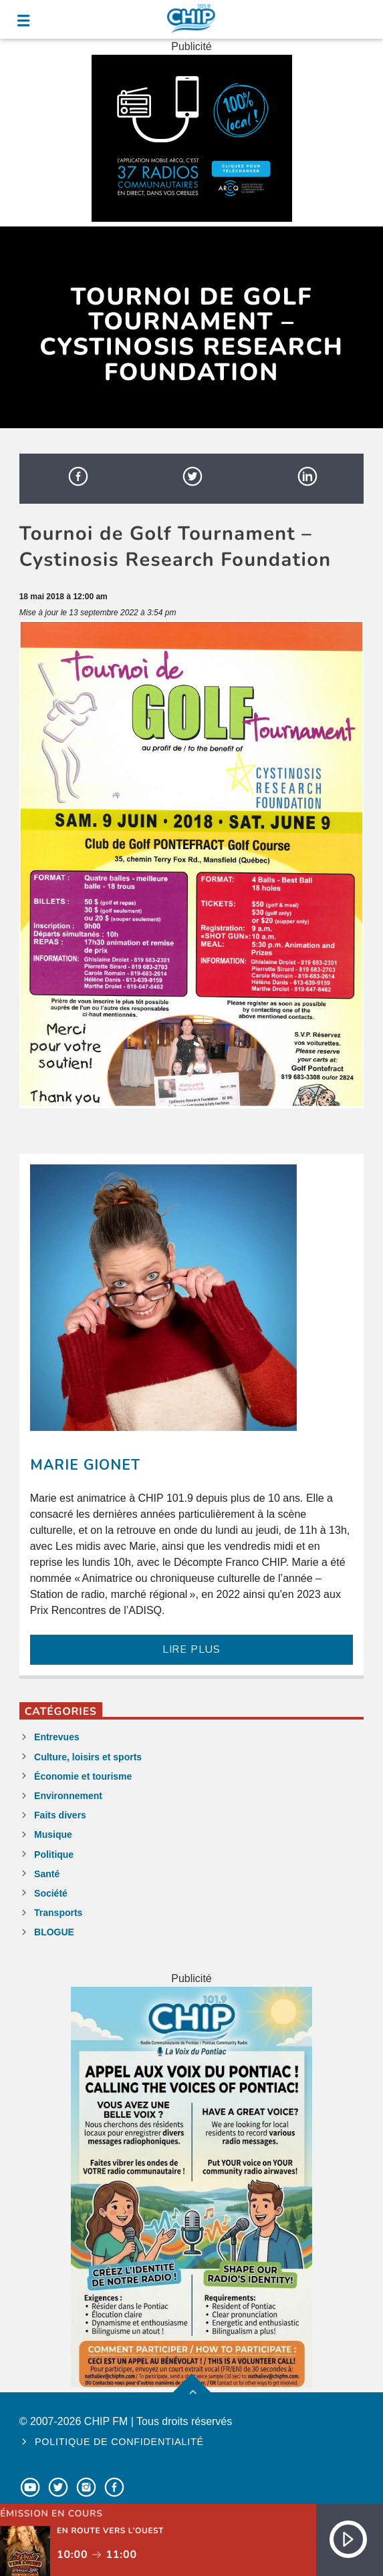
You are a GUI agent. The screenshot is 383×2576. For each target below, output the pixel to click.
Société (51, 1893)
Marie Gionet (85, 1465)
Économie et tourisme (83, 1776)
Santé (46, 1874)
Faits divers (60, 1815)
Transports (58, 1912)
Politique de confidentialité (119, 2441)
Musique (53, 1834)
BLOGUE (54, 1932)
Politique (54, 1854)
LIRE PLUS (191, 1649)
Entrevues (57, 1737)
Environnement (68, 1795)
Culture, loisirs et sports (88, 1757)
